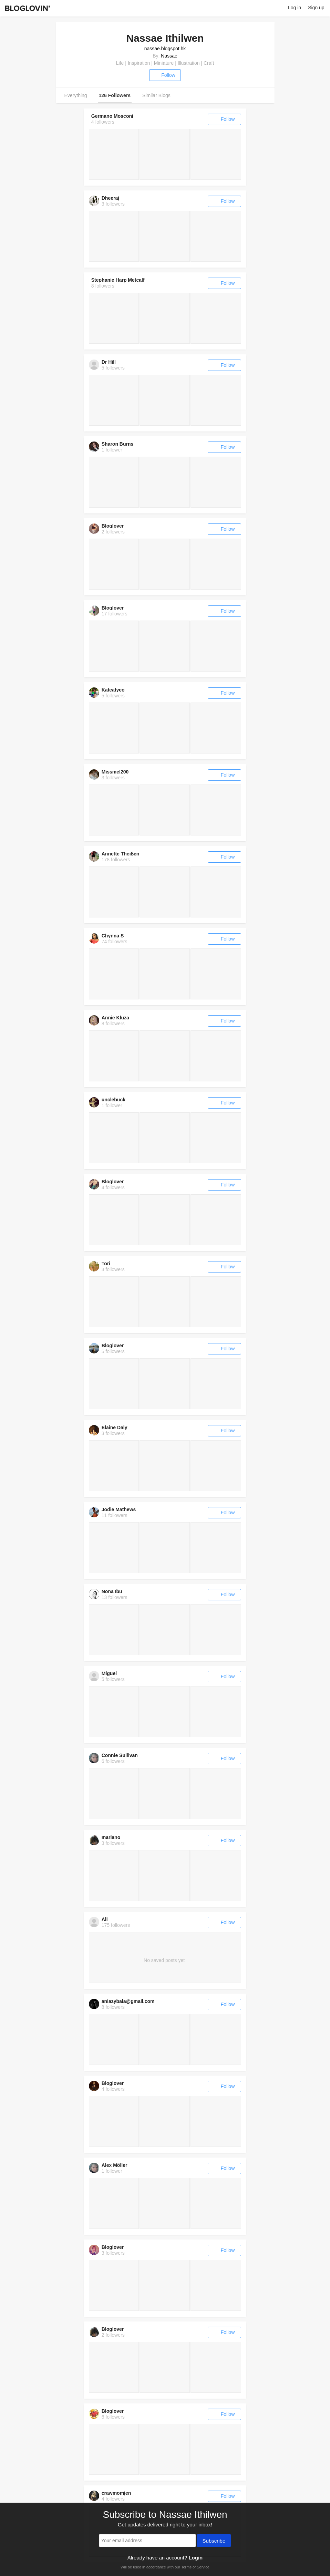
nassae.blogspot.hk (165, 48)
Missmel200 (115, 772)
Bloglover (113, 526)
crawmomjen (116, 2493)
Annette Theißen (121, 853)
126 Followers (115, 95)
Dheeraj (110, 198)
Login (195, 2558)
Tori (106, 1263)
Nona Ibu (112, 1591)
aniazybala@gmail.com (128, 2001)
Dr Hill (109, 362)
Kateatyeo (113, 690)
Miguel (109, 1673)
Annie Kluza (115, 1017)
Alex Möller (114, 2165)
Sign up (316, 7)
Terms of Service (195, 2567)
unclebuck (113, 1099)
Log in (294, 7)
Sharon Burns (118, 444)
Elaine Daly (114, 1427)
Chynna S (113, 935)
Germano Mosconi (112, 116)
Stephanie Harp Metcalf (118, 280)
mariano (111, 1837)
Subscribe (214, 2541)
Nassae (169, 56)
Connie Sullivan (120, 1755)
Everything (75, 95)
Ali (105, 1919)
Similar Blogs (156, 95)
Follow (165, 75)
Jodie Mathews (119, 1509)
